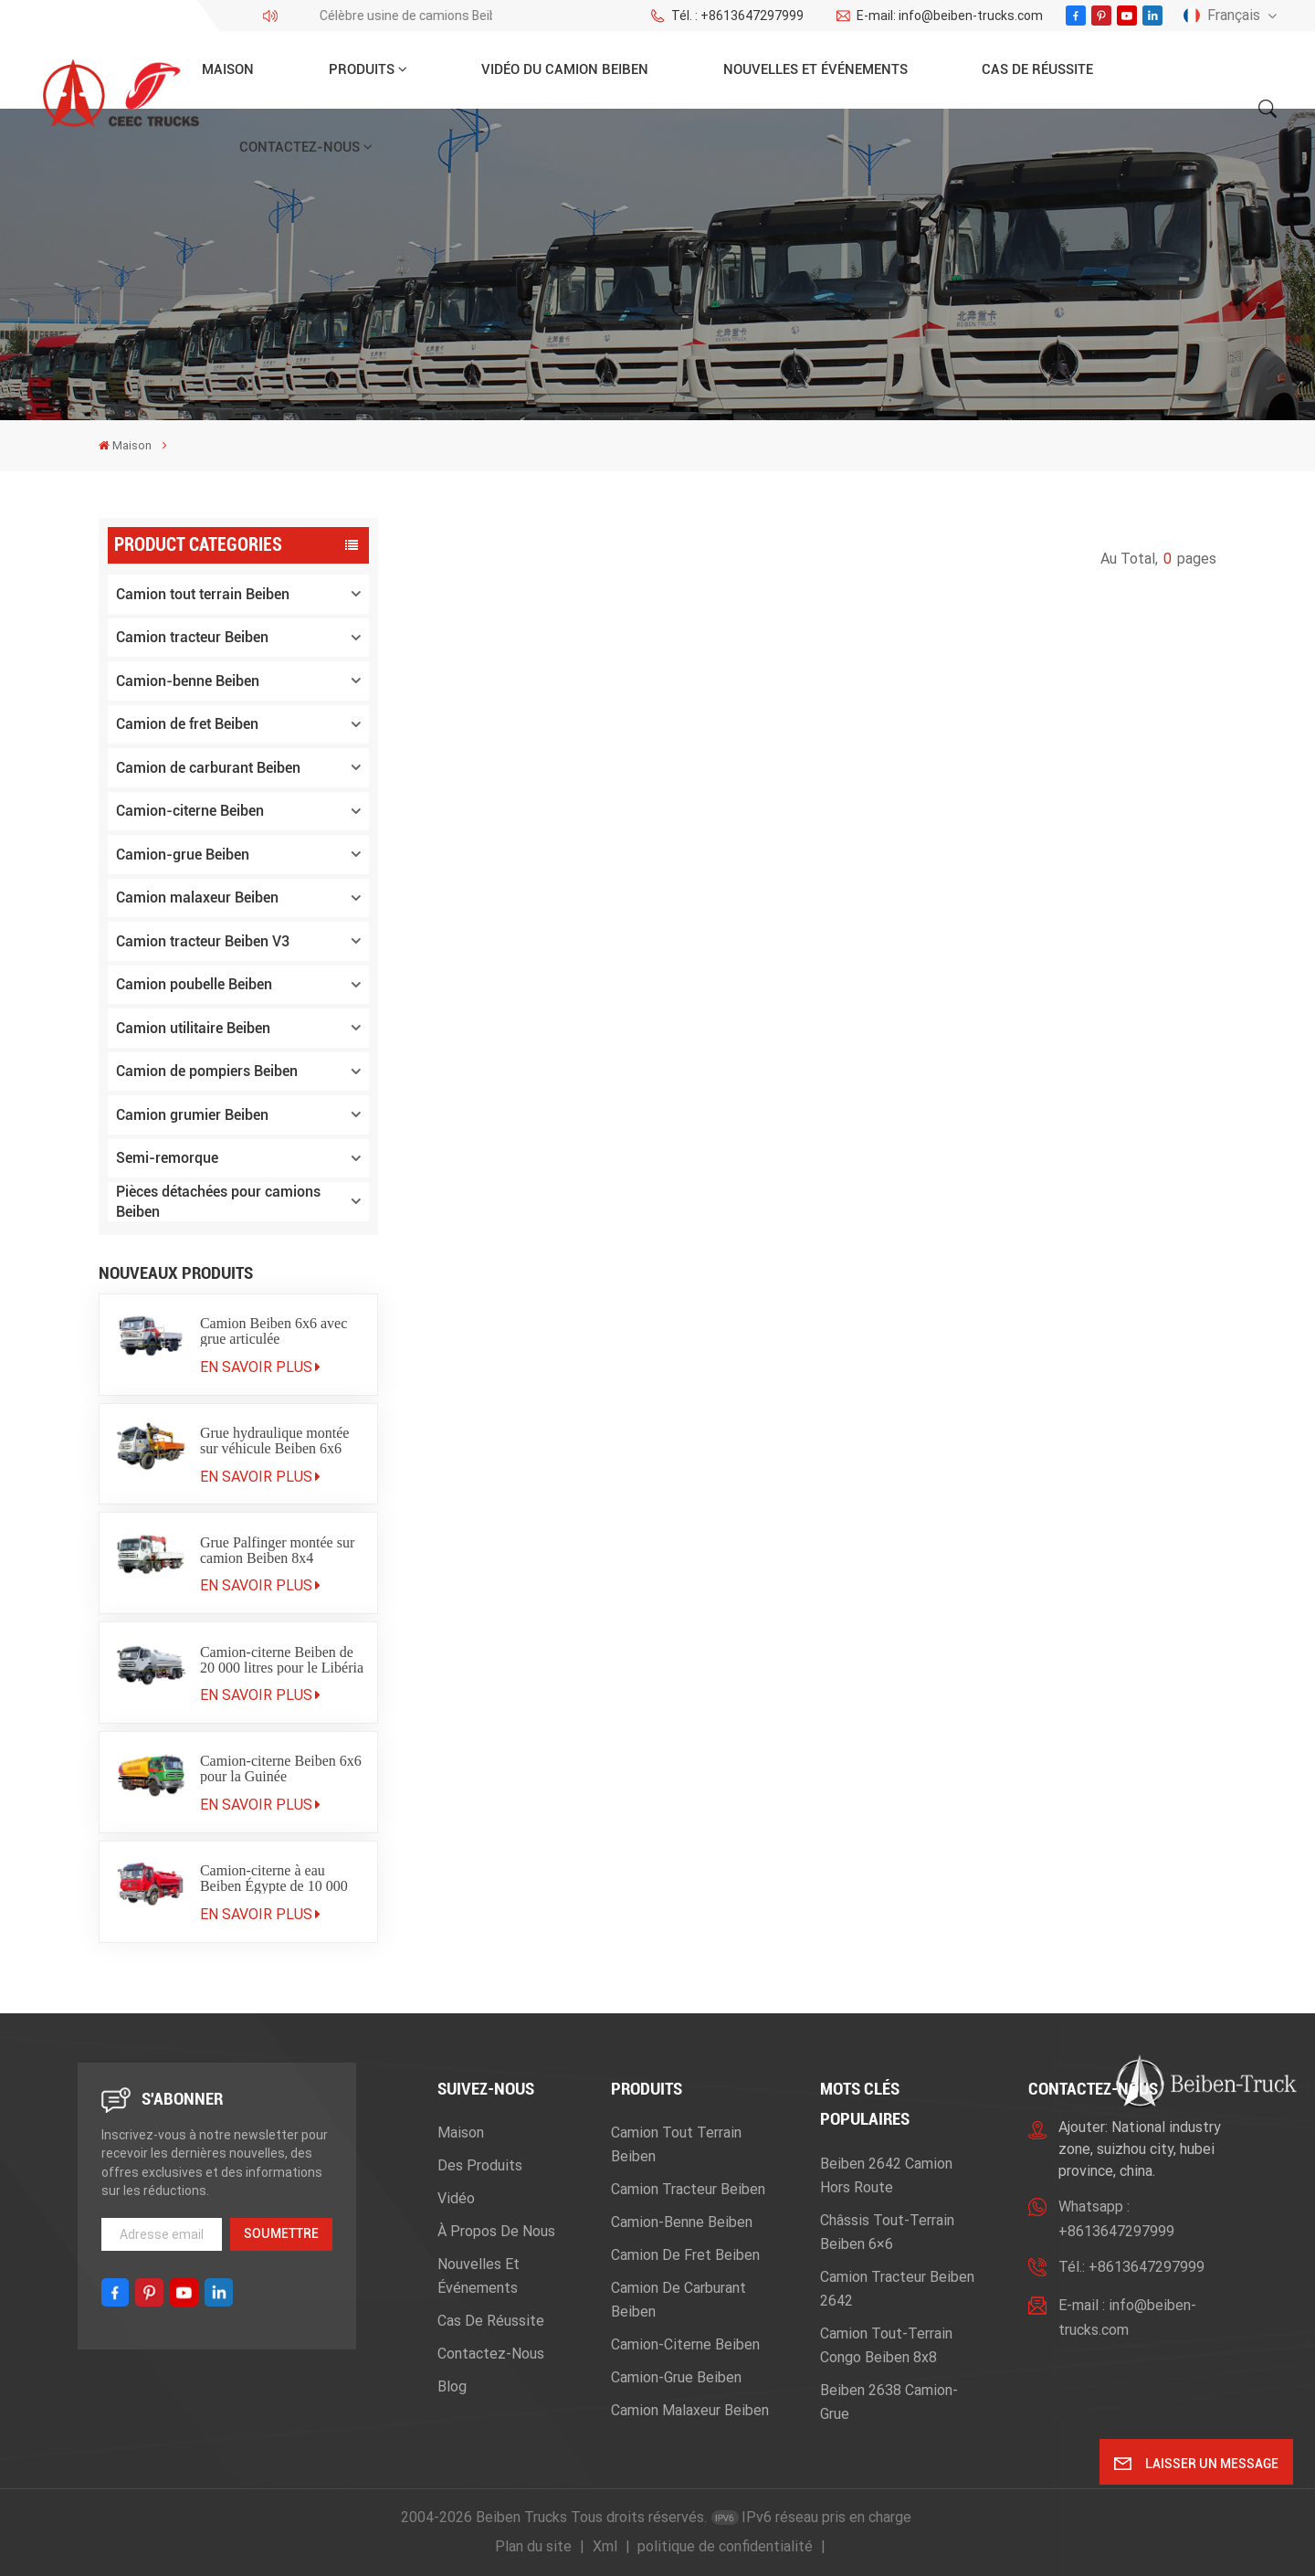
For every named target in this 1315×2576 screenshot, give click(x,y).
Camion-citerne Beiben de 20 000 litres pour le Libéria (281, 1659)
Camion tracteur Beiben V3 (202, 941)
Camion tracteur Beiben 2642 (897, 2288)
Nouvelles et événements (815, 69)
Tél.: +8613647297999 (1131, 2266)
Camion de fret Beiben (187, 724)
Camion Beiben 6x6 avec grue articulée (273, 1330)
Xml (605, 2546)
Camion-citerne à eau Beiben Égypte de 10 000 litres (274, 1878)
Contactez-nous (299, 147)
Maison (228, 69)
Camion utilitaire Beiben (193, 1028)
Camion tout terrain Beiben (202, 594)
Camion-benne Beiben (187, 681)
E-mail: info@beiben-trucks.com (939, 16)
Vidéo (456, 2198)
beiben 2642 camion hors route (886, 2175)
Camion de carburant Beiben (208, 767)
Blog (452, 2386)
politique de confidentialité (725, 2546)
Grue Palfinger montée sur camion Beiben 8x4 (277, 1550)
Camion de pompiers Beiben (207, 1071)
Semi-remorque (167, 1158)
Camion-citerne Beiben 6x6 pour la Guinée (281, 1768)
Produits (361, 69)
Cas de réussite (1037, 69)
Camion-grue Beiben (182, 854)
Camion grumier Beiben (192, 1115)
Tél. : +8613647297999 (726, 16)
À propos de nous (496, 2231)
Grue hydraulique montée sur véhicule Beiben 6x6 (275, 1440)
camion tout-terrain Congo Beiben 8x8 (886, 2345)
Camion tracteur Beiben (192, 637)
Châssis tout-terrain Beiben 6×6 (887, 2232)
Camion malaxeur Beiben (197, 897)
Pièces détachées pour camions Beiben (218, 1201)
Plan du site (533, 2546)
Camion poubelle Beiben (194, 984)
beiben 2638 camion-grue (889, 2402)
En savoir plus (260, 1367)
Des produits (479, 2165)
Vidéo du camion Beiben (564, 69)
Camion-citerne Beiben (190, 810)
